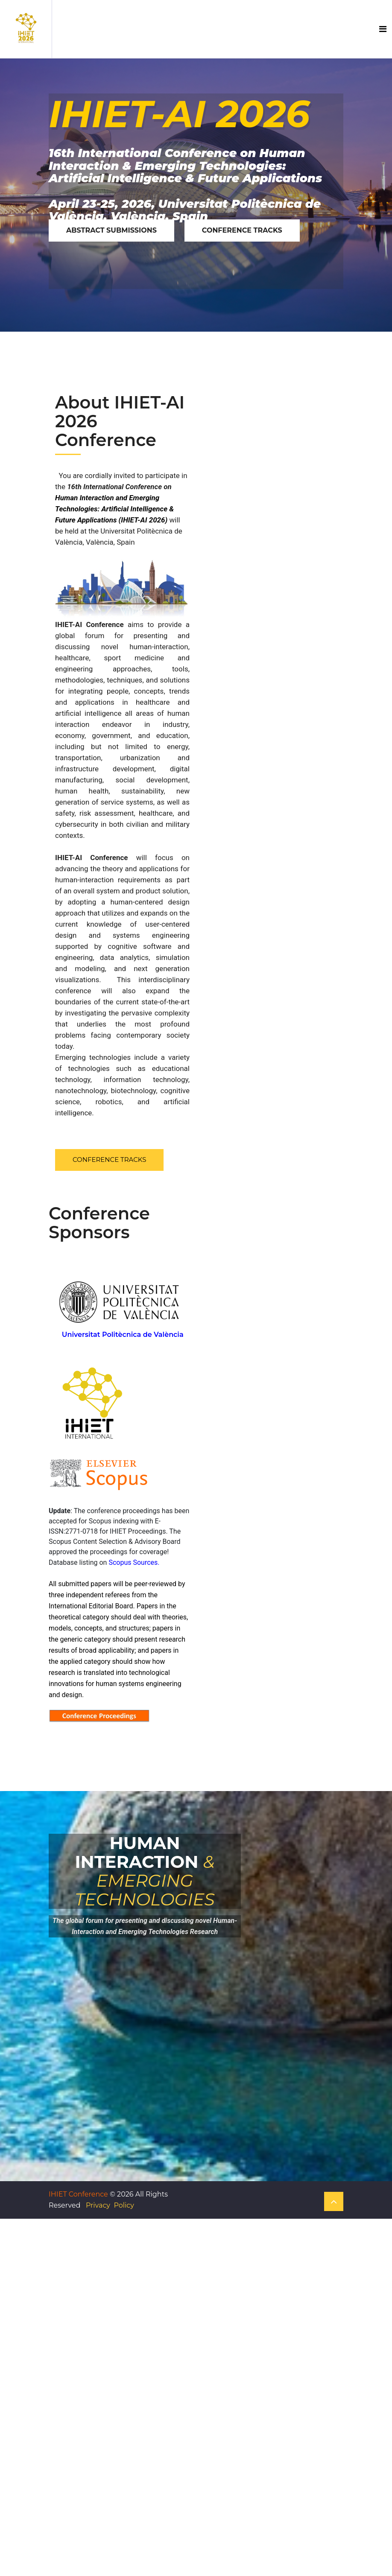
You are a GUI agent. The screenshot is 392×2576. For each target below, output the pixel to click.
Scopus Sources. (133, 1562)
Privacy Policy (110, 2205)
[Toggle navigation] (383, 29)
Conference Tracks (109, 1159)
